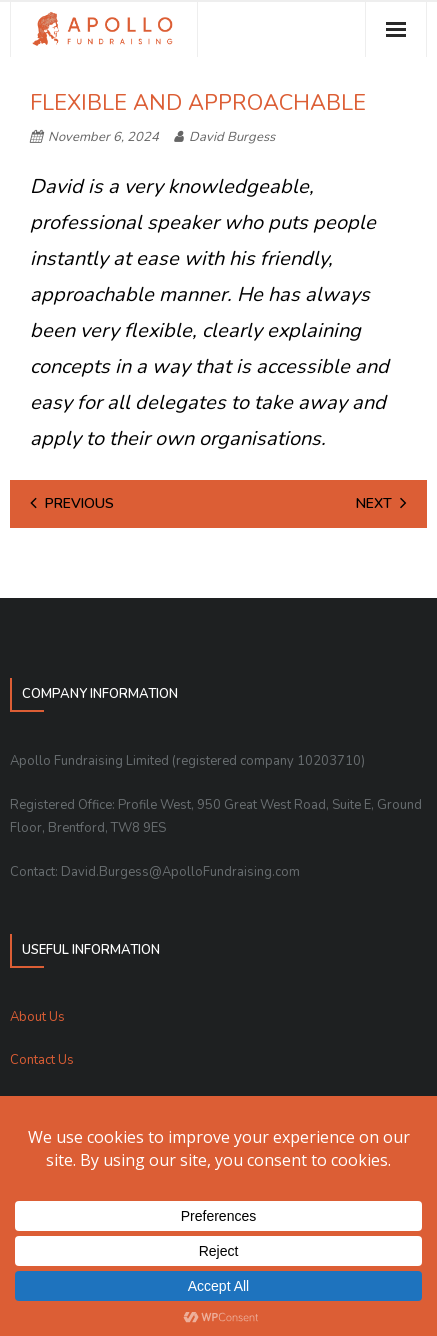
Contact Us (42, 1060)
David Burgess (232, 137)
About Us (37, 1017)
